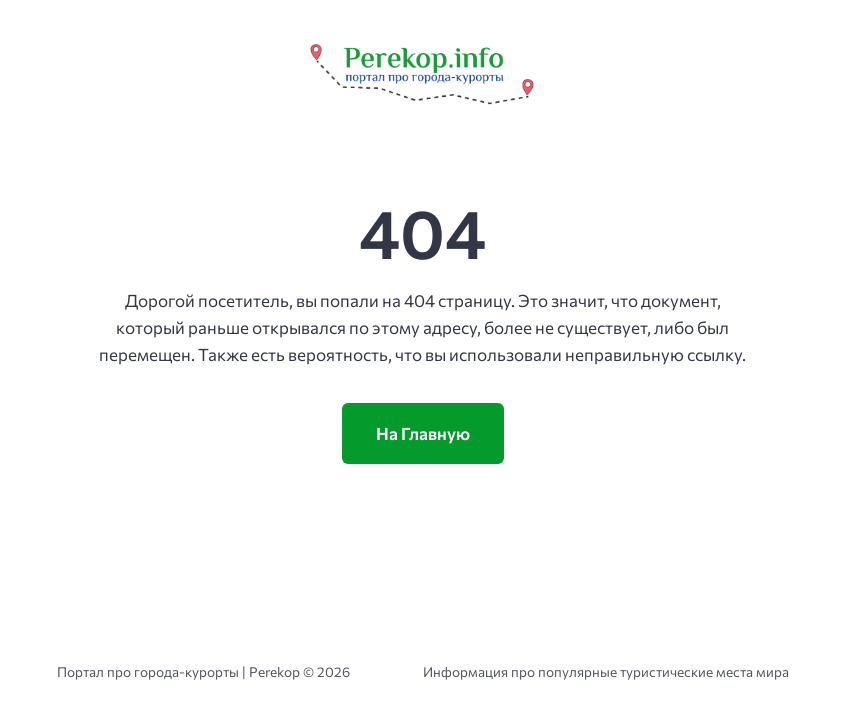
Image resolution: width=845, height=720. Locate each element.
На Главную (423, 433)
